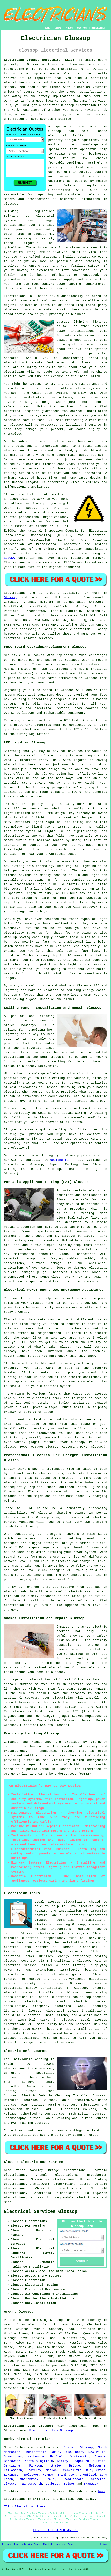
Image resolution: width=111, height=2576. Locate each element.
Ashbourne (36, 2456)
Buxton (69, 2447)
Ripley (62, 2461)
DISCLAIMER (98, 28)
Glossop (10, 597)
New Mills (96, 2452)
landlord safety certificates (34, 1983)
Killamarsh (13, 2470)
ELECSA (9, 558)
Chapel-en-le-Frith (89, 2461)
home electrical (33, 300)
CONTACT (82, 28)
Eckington (12, 2474)
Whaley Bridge (65, 2465)
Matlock (52, 2470)
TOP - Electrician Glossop (26, 2506)
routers (27, 309)
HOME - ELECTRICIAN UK (55, 2530)
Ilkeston (11, 2484)
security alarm (34, 1960)
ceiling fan (60, 1160)
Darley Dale (60, 2452)
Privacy (104, 2544)
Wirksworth (79, 2456)
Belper (69, 2484)
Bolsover (31, 2474)
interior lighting (43, 1951)
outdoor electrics (22, 2001)
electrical (57, 135)
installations (83, 331)
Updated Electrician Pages (58, 2544)
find (19, 2170)
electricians (47, 2447)
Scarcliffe (72, 2470)
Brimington (66, 2474)
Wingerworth (32, 2484)
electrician (88, 126)
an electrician (16, 499)
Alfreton (98, 2479)
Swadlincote (74, 2479)
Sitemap (6, 2544)
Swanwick (91, 2484)
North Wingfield (39, 2461)
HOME (47, 28)
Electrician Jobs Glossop (51, 2430)
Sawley (51, 2479)
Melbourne (97, 2465)
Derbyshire (24, 2447)
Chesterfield (35, 2452)
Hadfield (57, 2456)
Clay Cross (95, 2470)
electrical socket (67, 1997)
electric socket (19, 1992)
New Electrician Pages (27, 2544)
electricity (14, 362)
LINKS (57, 28)
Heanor (48, 2474)
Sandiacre (12, 2465)
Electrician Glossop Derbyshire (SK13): (40, 60)
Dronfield (88, 2474)
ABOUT (69, 28)
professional (30, 517)
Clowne (99, 2456)
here (101, 2491)
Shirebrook (29, 2479)
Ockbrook (53, 2484)
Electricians (15, 296)
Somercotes (13, 2456)
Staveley (34, 2470)
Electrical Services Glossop (40, 2211)
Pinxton (35, 2465)
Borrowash (12, 2461)
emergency (41, 2006)
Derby (79, 2452)
